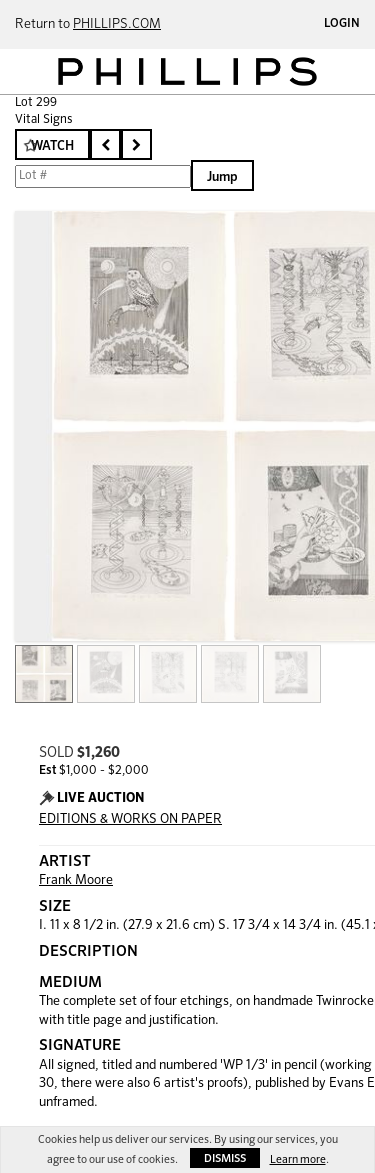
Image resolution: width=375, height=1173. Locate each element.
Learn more (298, 1159)
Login (342, 24)
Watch (52, 146)
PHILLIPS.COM (117, 24)
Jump (222, 177)
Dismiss (225, 1158)
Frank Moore (76, 880)
